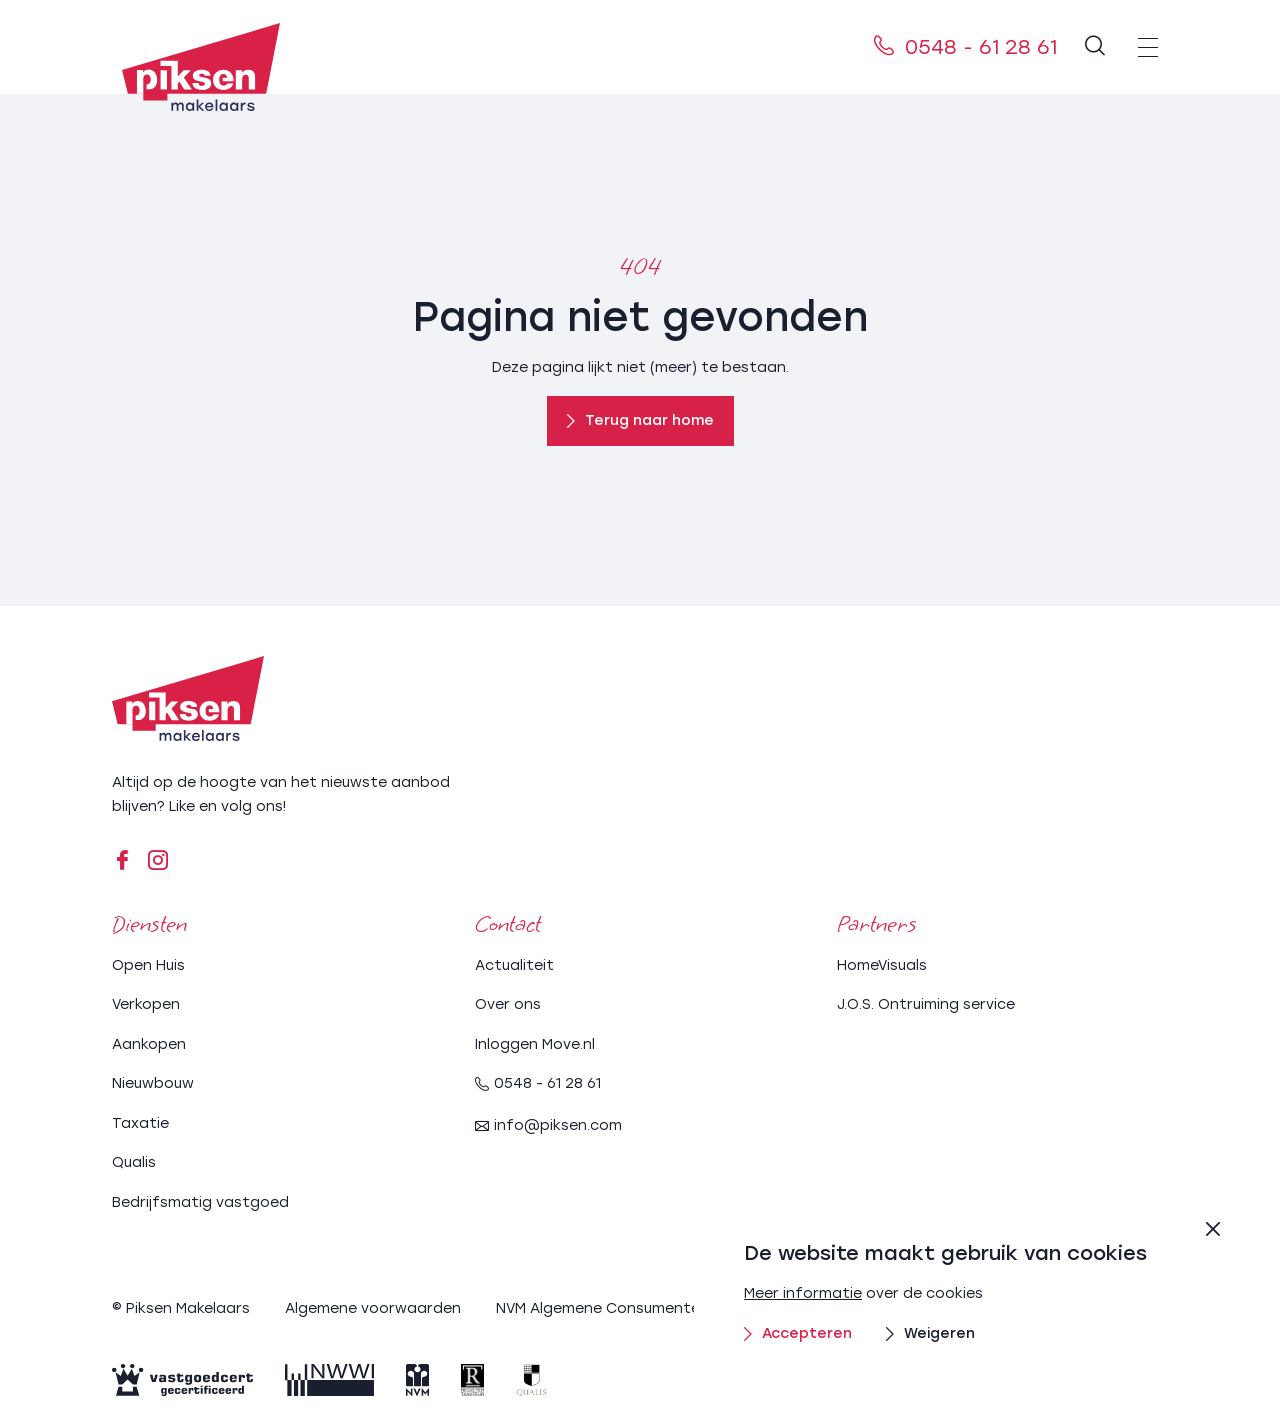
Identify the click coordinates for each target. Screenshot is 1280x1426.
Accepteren (798, 1333)
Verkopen (146, 1004)
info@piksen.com (548, 1125)
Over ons (508, 1004)
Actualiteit (514, 965)
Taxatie (140, 1123)
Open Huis (148, 965)
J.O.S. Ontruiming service (926, 1004)
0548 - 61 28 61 (965, 47)
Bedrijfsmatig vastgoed (200, 1202)
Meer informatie (803, 1293)
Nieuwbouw (153, 1083)
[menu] (1148, 47)
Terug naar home (640, 420)
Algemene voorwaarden (373, 1308)
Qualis (134, 1162)
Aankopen (149, 1044)
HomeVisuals (882, 965)
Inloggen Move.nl (535, 1044)
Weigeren (930, 1333)
